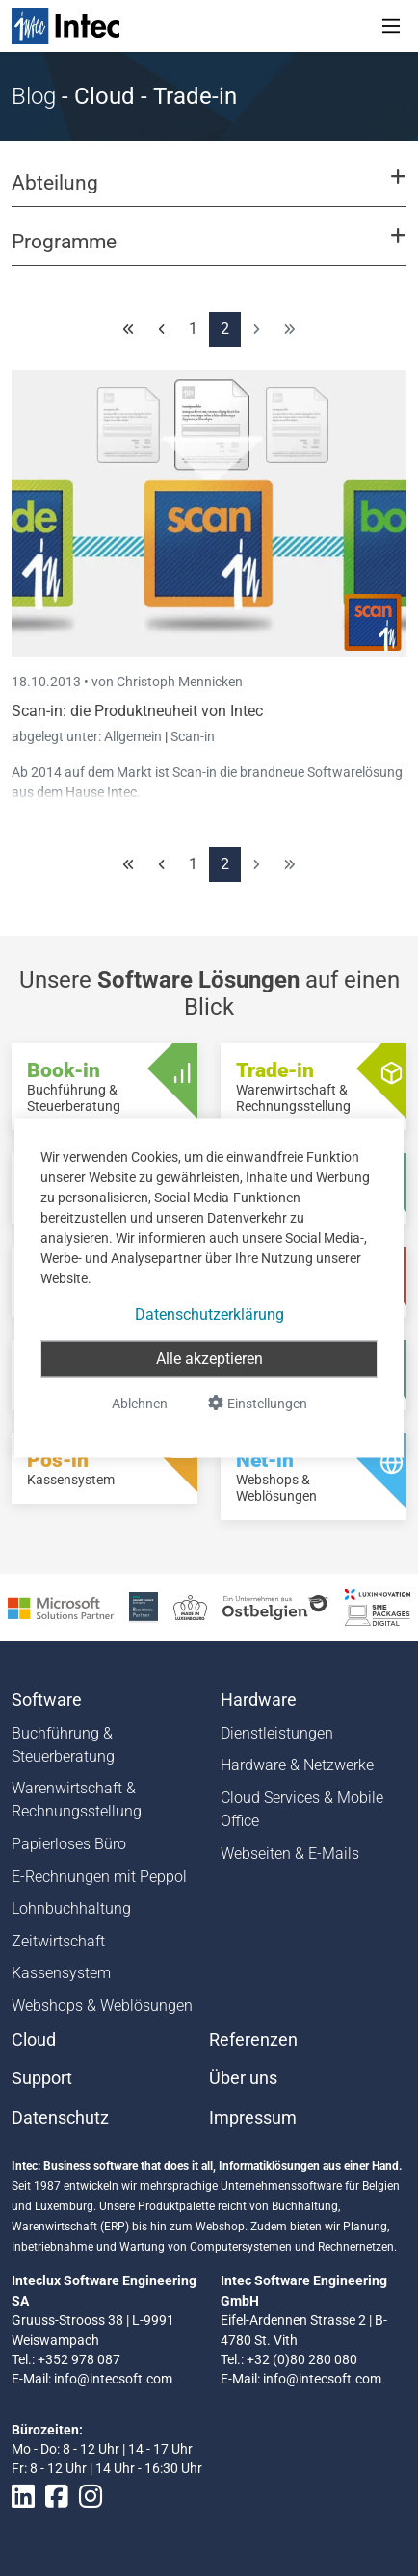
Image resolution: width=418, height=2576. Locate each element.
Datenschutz (60, 2117)
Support (42, 2078)
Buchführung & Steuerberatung (63, 1744)
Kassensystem (61, 1973)
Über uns (243, 2078)
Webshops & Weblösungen (102, 2005)
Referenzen (253, 2039)
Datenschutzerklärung (209, 1314)
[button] (209, 191)
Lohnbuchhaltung (71, 1908)
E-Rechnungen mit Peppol (99, 1877)
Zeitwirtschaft (58, 1941)
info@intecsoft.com (113, 2378)
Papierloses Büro (69, 1844)
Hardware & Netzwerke (297, 1765)
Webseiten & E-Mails (290, 1853)
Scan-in (192, 736)
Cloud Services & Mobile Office (302, 1809)
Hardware (259, 1700)
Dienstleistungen (277, 1733)
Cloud (34, 2039)
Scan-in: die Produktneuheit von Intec (137, 711)
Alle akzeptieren (209, 1359)
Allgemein (134, 736)
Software (47, 1700)
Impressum (253, 2117)
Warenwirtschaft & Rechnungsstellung (77, 1799)
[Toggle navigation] (391, 26)
